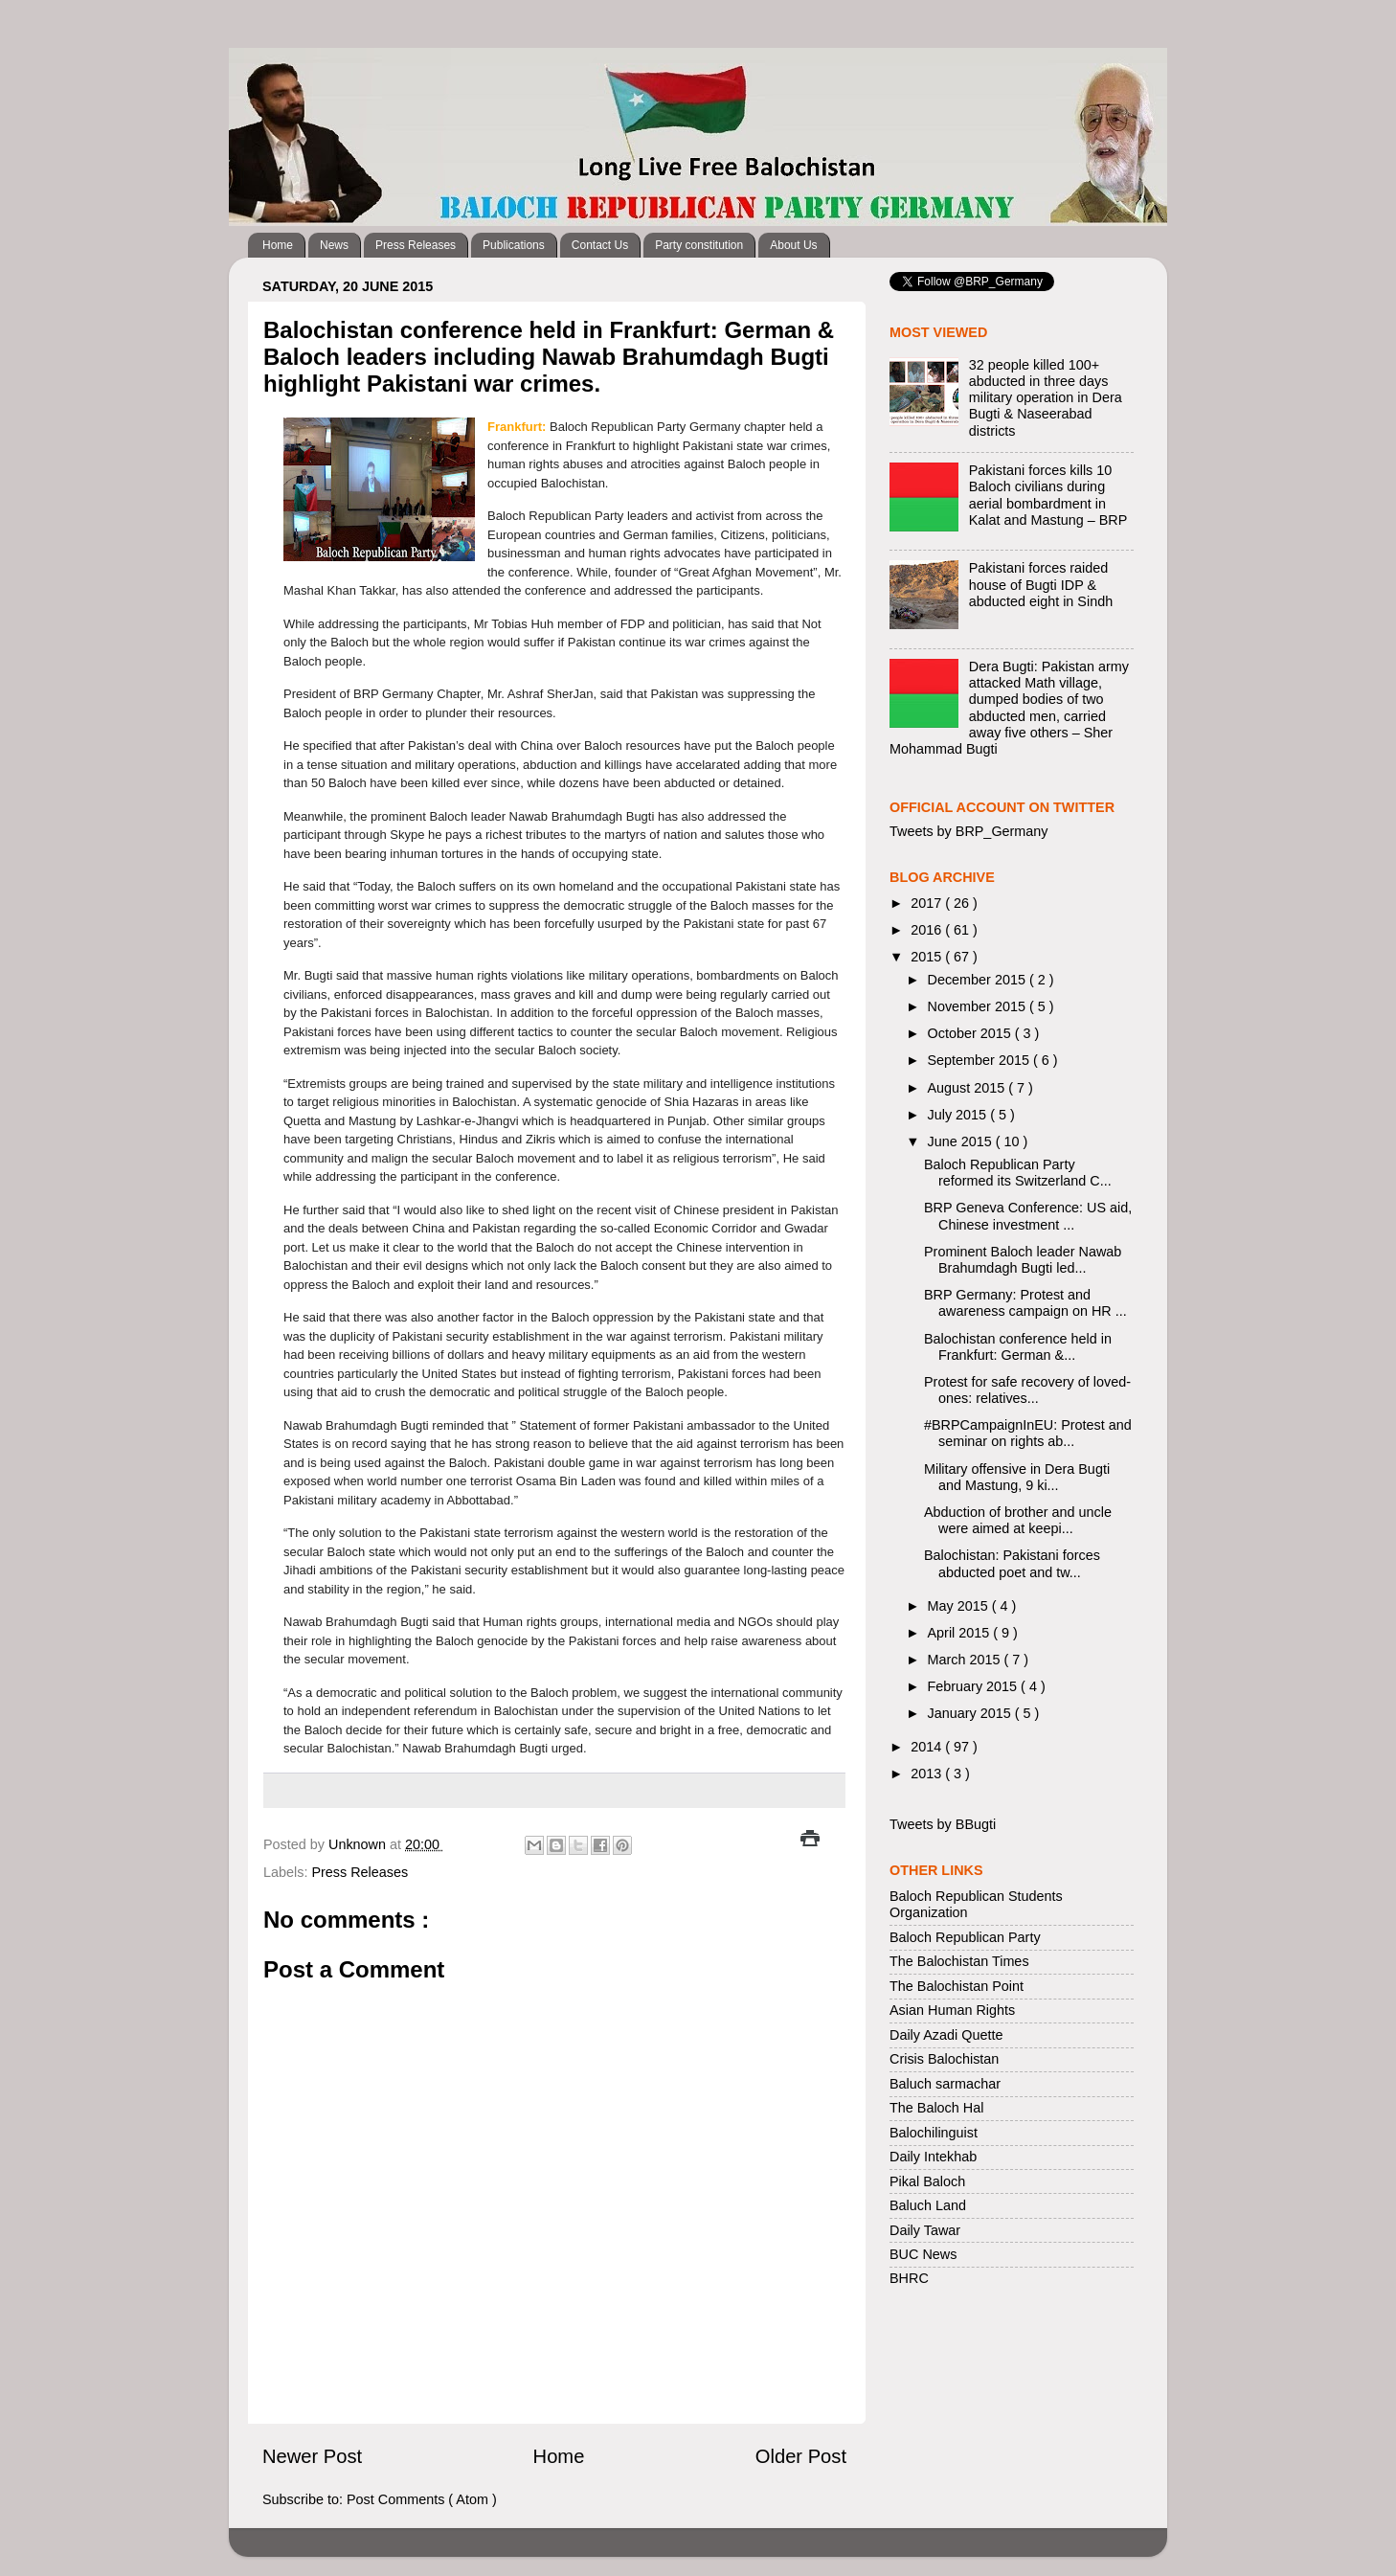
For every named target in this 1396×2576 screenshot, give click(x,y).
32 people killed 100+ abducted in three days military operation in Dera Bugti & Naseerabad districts (1045, 398)
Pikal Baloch (927, 2181)
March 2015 (966, 1659)
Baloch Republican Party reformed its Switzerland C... (1018, 1172)
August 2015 (968, 1088)
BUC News (923, 2254)
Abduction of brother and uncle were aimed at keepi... (1018, 1520)
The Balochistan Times (959, 1961)
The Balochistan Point (956, 1986)
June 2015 (962, 1141)
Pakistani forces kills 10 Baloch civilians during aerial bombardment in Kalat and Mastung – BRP (1048, 495)
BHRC (909, 2278)
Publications (514, 245)
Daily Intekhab (933, 2156)
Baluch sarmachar (945, 2083)
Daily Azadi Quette (945, 2035)
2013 (928, 1773)
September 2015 (980, 1060)
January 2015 (971, 1713)
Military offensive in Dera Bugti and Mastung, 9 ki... (1017, 1477)
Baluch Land (927, 2205)
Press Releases (415, 245)
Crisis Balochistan (944, 2059)
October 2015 (971, 1033)
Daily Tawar (924, 2230)
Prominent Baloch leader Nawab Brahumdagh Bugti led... (1022, 1260)
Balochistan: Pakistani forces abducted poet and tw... (1012, 1563)
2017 (928, 903)
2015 (928, 956)
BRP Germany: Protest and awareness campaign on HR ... (1025, 1303)
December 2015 (978, 979)
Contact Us (600, 245)
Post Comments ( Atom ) (422, 2499)
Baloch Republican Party (965, 1937)
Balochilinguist (933, 2132)
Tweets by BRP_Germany (968, 831)
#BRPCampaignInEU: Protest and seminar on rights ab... (1028, 1433)
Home (277, 245)
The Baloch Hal (936, 2107)
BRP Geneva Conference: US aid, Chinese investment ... (1028, 1216)
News (334, 245)
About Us (793, 245)
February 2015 (975, 1686)
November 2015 (978, 1006)
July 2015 (959, 1114)
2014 (928, 1746)
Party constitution (699, 245)
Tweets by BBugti (942, 1824)
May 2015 (960, 1606)
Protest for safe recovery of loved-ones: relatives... (1027, 1390)
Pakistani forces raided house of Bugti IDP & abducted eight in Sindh (1041, 584)
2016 (928, 930)
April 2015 (961, 1632)
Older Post (800, 2456)
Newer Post (312, 2456)
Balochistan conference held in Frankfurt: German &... (1018, 1347)
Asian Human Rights (952, 2010)
